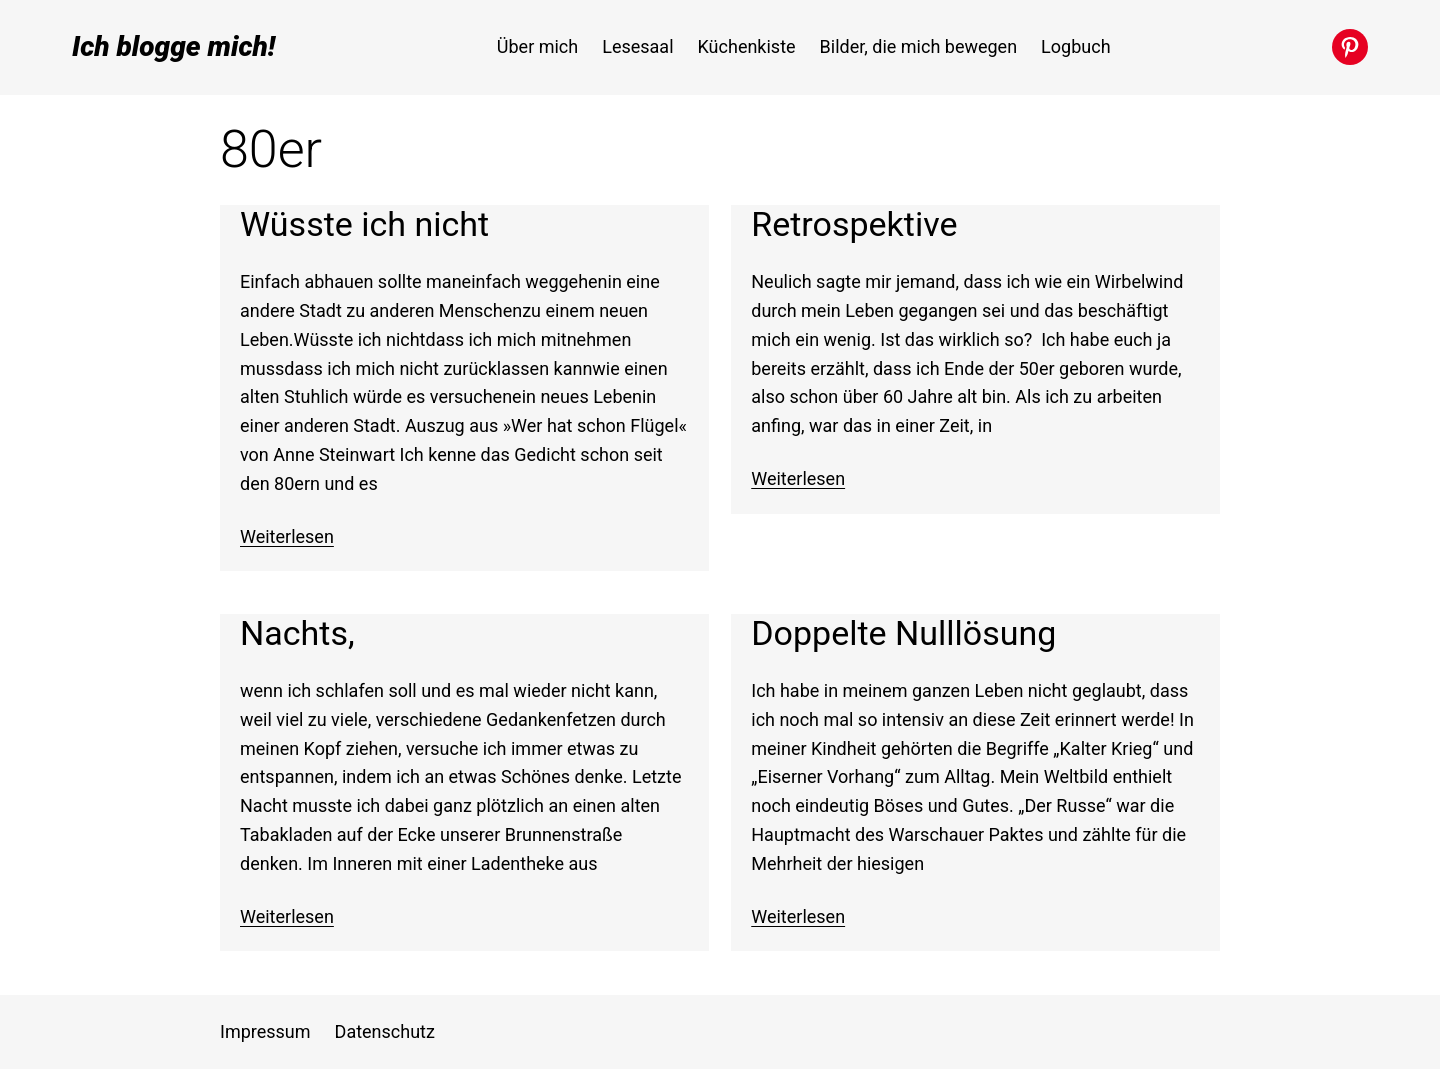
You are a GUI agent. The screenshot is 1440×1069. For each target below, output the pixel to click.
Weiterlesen (287, 536)
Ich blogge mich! (173, 46)
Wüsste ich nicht (364, 224)
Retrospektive (854, 224)
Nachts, (297, 633)
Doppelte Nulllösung (903, 633)
